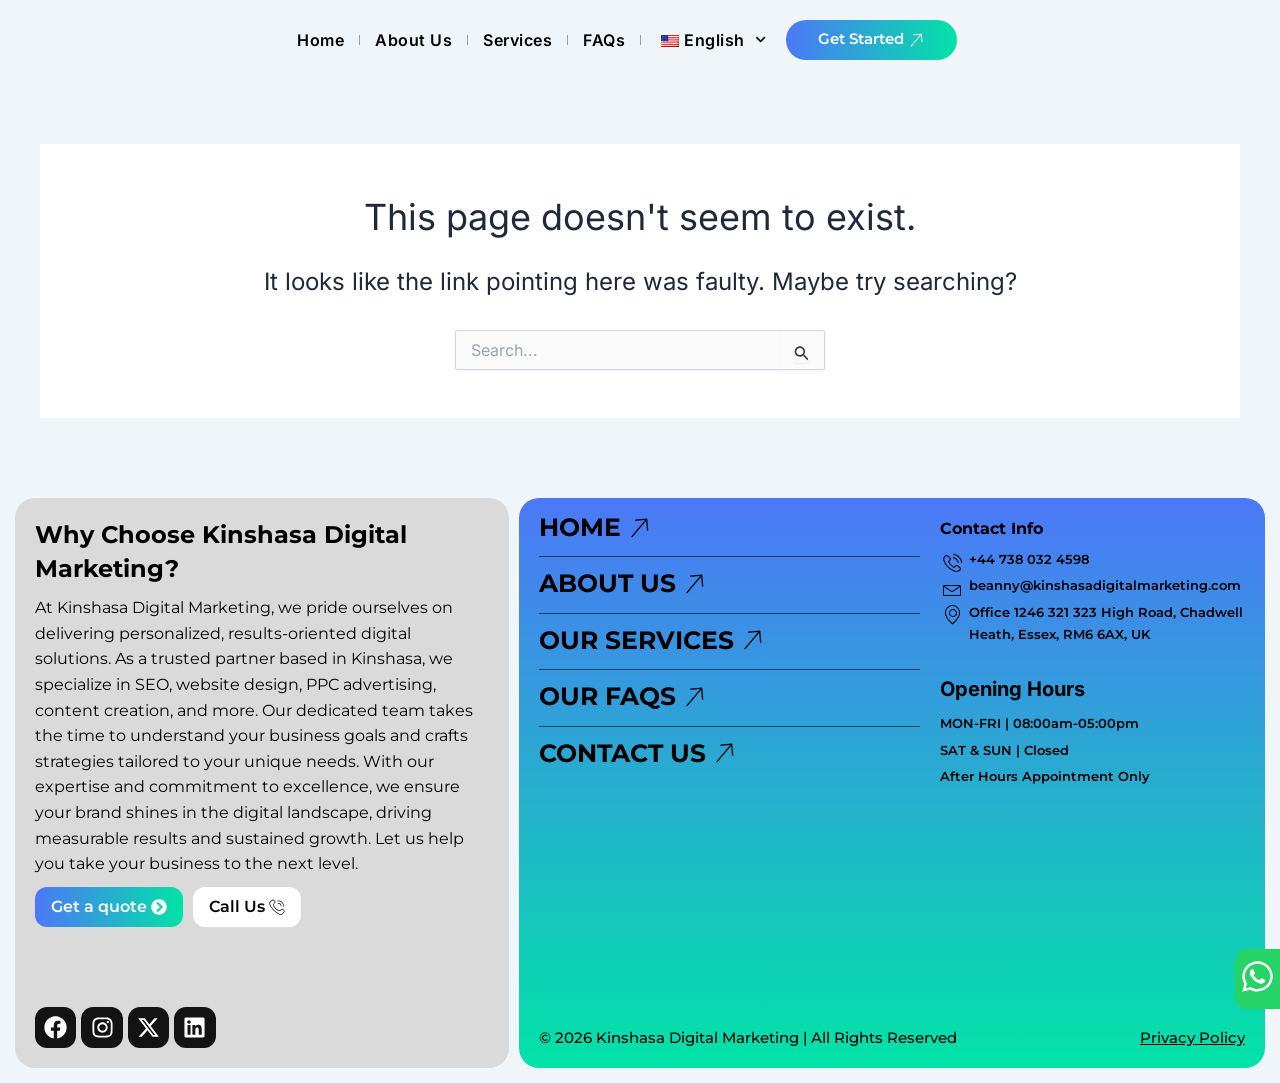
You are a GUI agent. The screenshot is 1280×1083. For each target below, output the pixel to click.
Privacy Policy (1192, 1037)
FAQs (820, 40)
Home (536, 40)
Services (733, 40)
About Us (629, 40)
